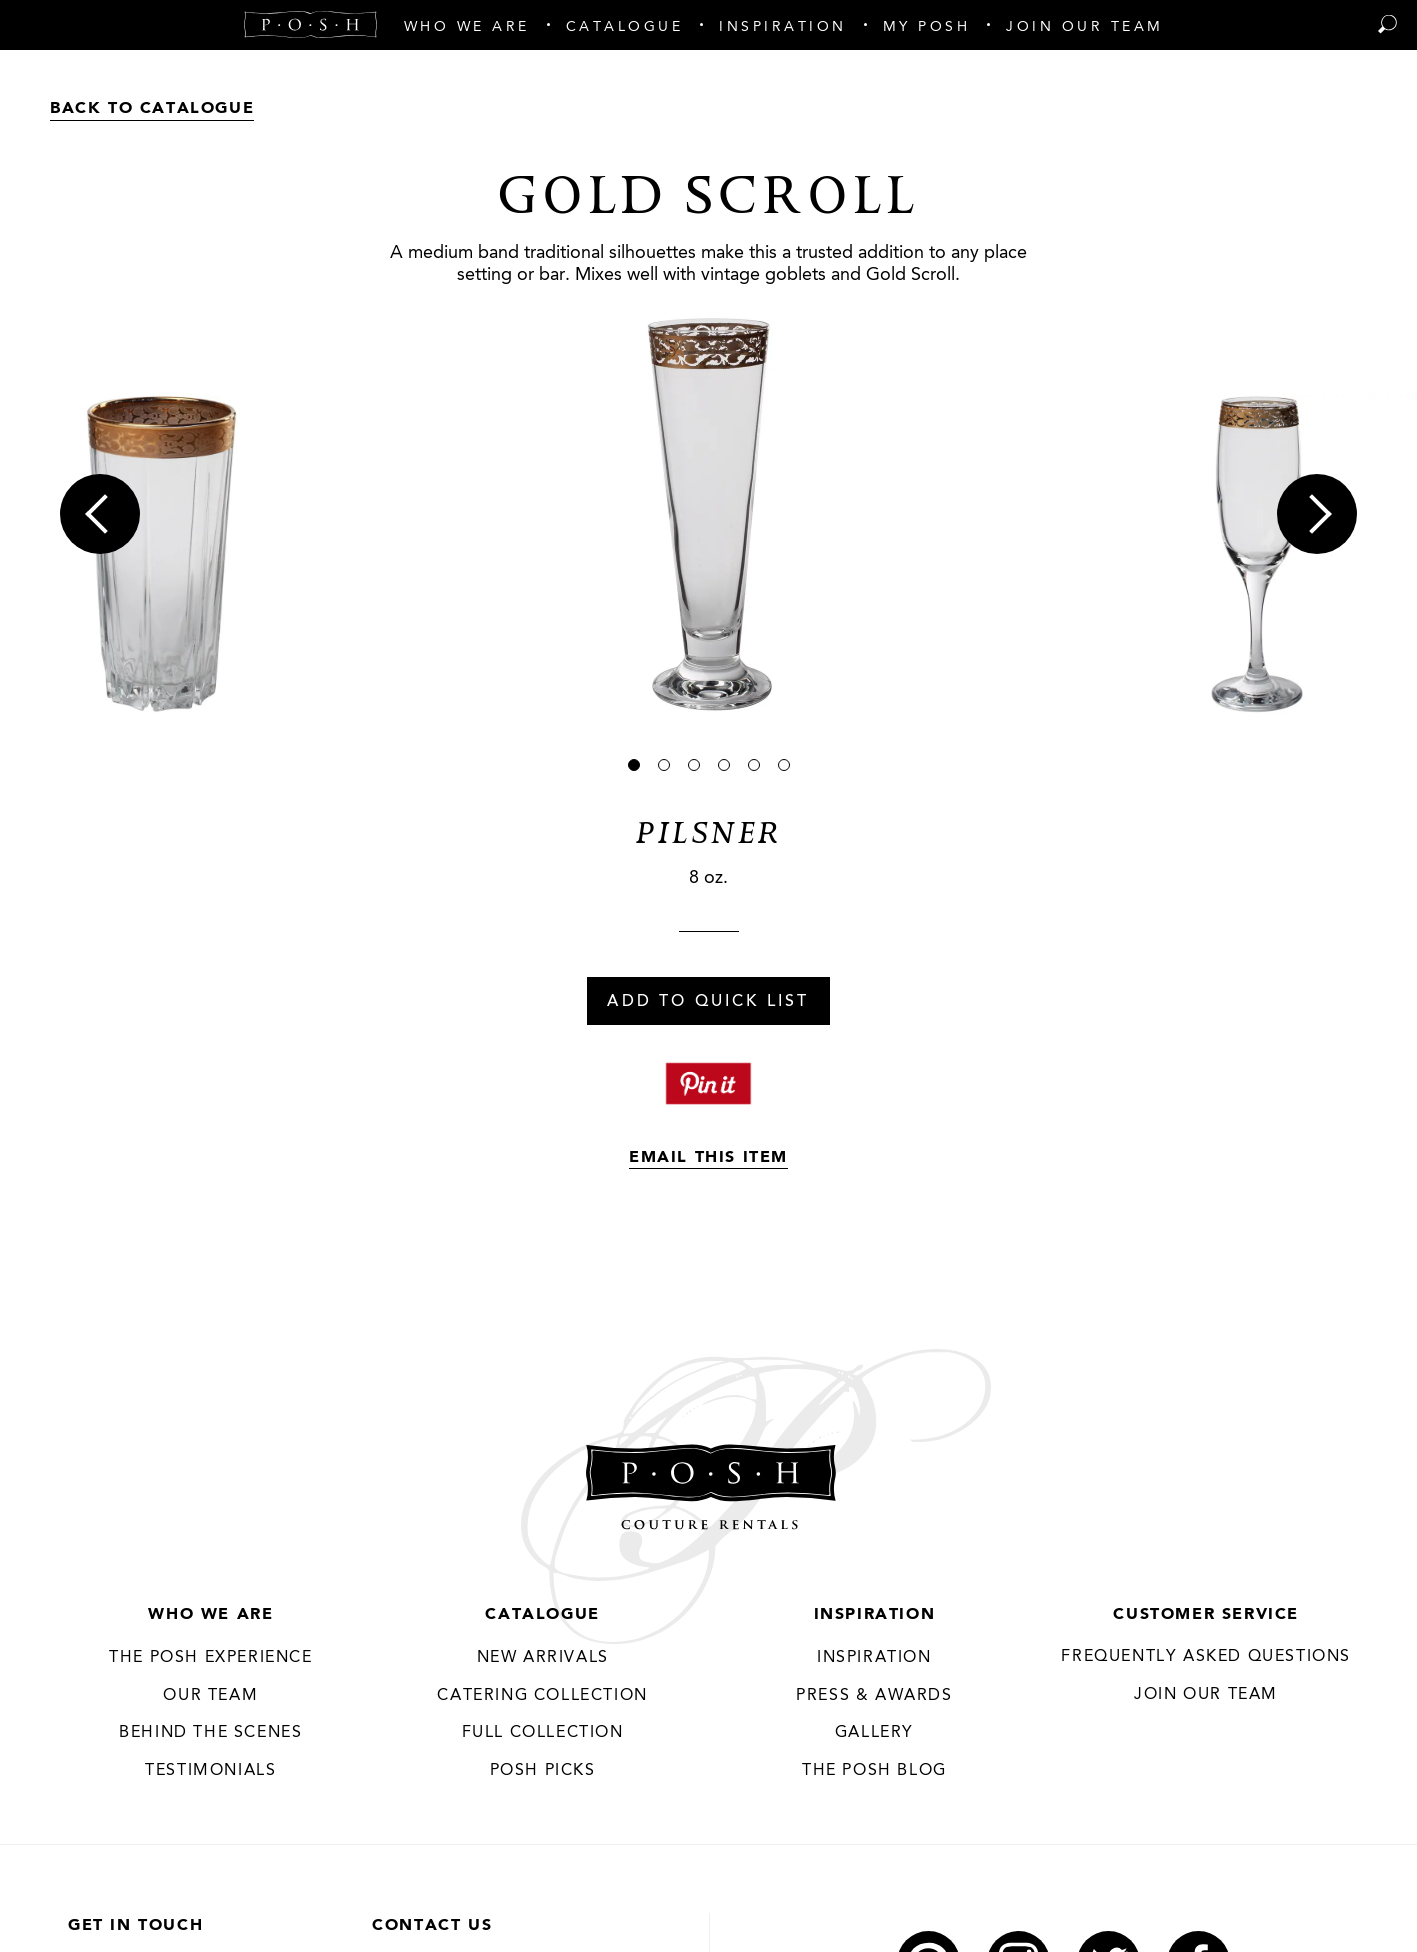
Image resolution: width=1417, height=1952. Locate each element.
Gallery (874, 1733)
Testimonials (210, 1771)
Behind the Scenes (210, 1733)
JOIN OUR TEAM (1206, 1695)
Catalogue (542, 1615)
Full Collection (543, 1733)
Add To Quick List (708, 1002)
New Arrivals (543, 1658)
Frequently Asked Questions (1206, 1657)
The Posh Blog (874, 1771)
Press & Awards (874, 1696)
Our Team (210, 1696)
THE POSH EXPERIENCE (210, 1658)
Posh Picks (543, 1771)
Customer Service (1206, 1615)
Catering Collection (542, 1696)
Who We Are (210, 1615)
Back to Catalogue (152, 109)
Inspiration (875, 1615)
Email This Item (708, 1158)
